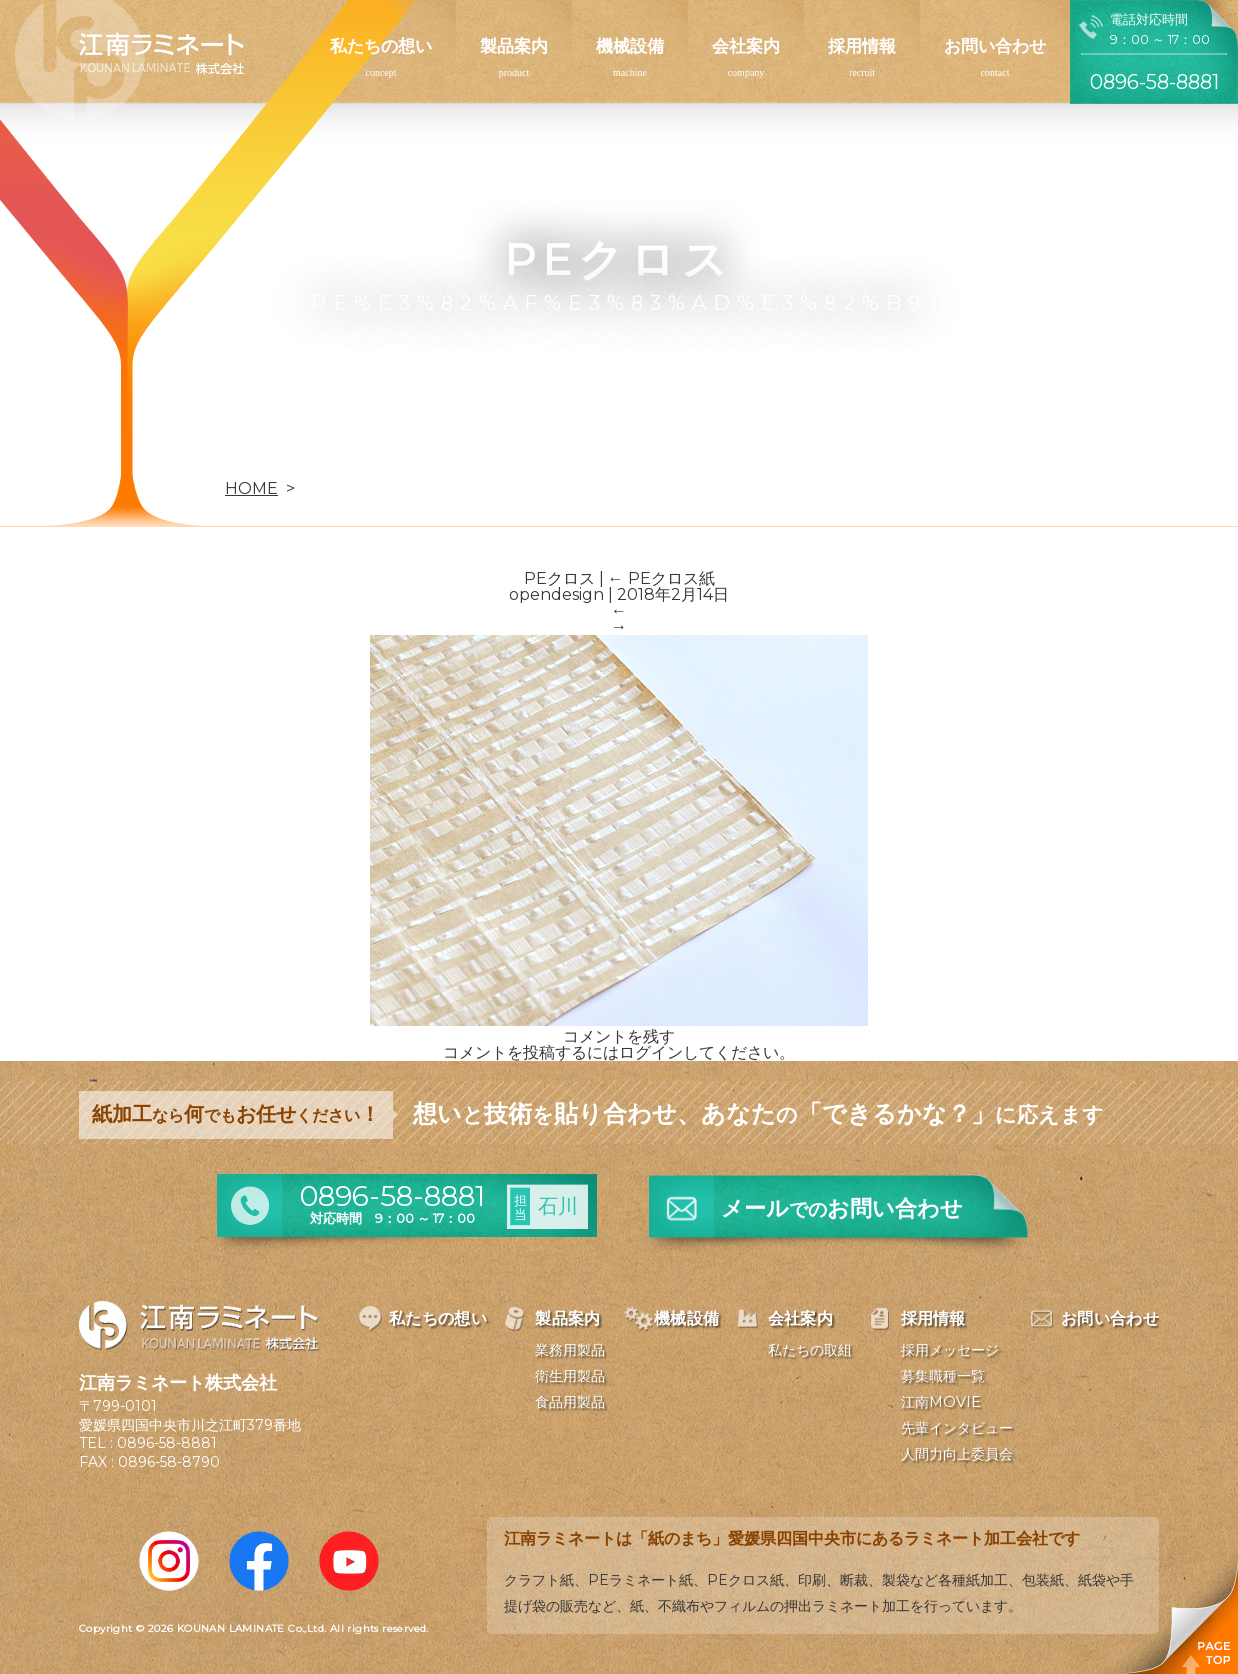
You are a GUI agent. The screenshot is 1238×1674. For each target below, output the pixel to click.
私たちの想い (381, 46)
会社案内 (746, 46)
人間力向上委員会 (957, 1454)
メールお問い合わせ (842, 1208)
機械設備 (630, 46)
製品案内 (514, 46)
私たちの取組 (810, 1350)
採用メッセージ (950, 1350)
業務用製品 (570, 1350)
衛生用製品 (570, 1376)
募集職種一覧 (943, 1376)
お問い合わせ (995, 46)
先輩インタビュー (957, 1428)
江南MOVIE (941, 1402)
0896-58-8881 (167, 1443)
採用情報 (862, 46)
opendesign (556, 594)
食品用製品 (570, 1402)
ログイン (651, 1052)
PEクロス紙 (661, 578)
